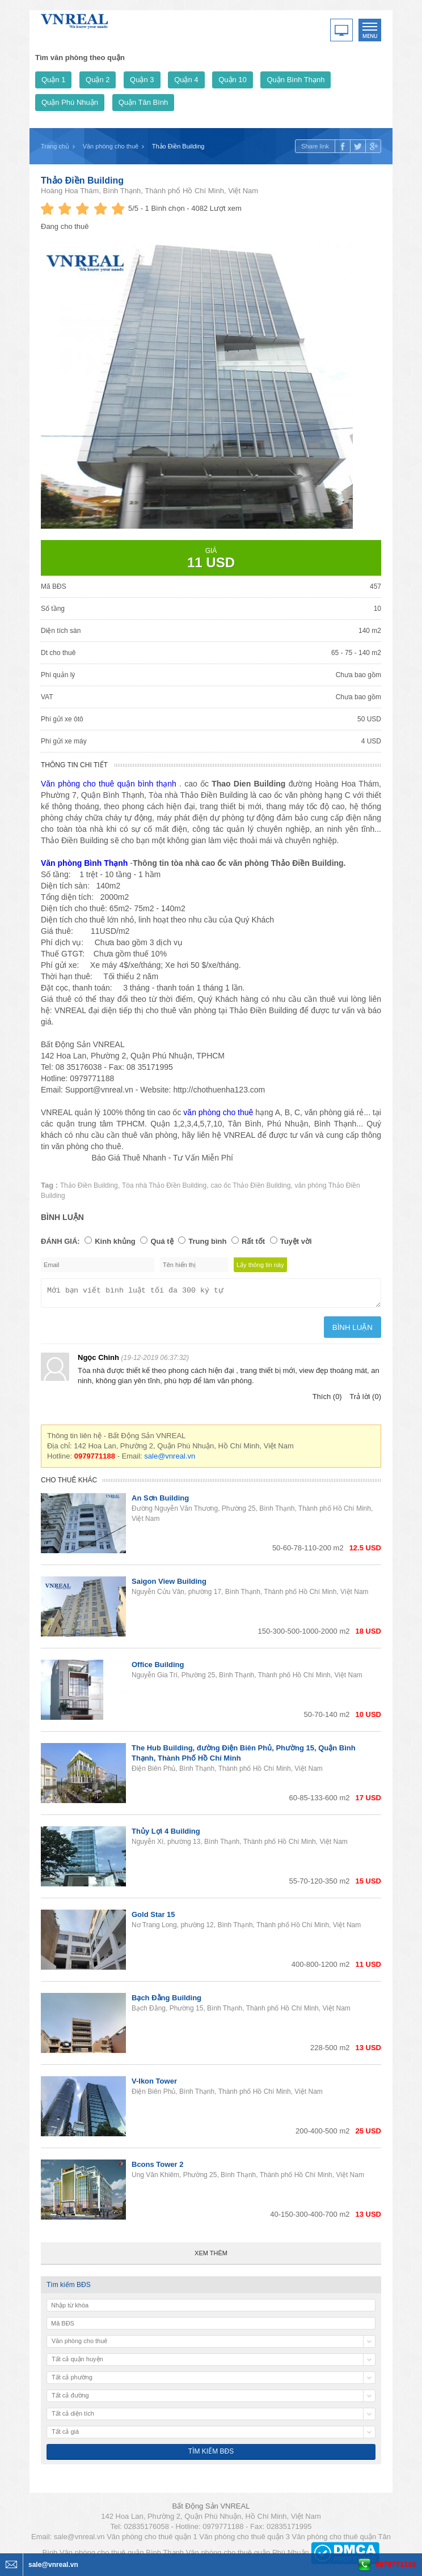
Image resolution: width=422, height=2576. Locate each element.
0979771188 (395, 2564)
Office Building (158, 1668)
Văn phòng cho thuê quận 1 (152, 2540)
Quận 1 (53, 79)
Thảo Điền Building (82, 180)
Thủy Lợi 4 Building (166, 1834)
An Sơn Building (160, 1501)
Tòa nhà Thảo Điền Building (164, 1185)
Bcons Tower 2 (158, 2167)
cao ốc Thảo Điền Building (250, 1185)
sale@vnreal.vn (169, 1459)
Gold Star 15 (153, 1918)
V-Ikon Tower (154, 2084)
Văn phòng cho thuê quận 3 (244, 2540)
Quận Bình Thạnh (295, 79)
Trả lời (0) (365, 1400)
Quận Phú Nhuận (69, 102)
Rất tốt (253, 1241)
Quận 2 (97, 79)
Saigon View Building (169, 1584)
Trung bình (207, 1241)
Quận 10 (232, 79)
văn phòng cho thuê (218, 1112)
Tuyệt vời (296, 1241)
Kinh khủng (115, 1241)
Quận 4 (186, 79)
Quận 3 (142, 79)
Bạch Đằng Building (166, 2001)
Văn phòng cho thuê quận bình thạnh (108, 783)
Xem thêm (211, 2256)
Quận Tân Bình (143, 102)
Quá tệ (161, 1241)
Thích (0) (327, 1400)
